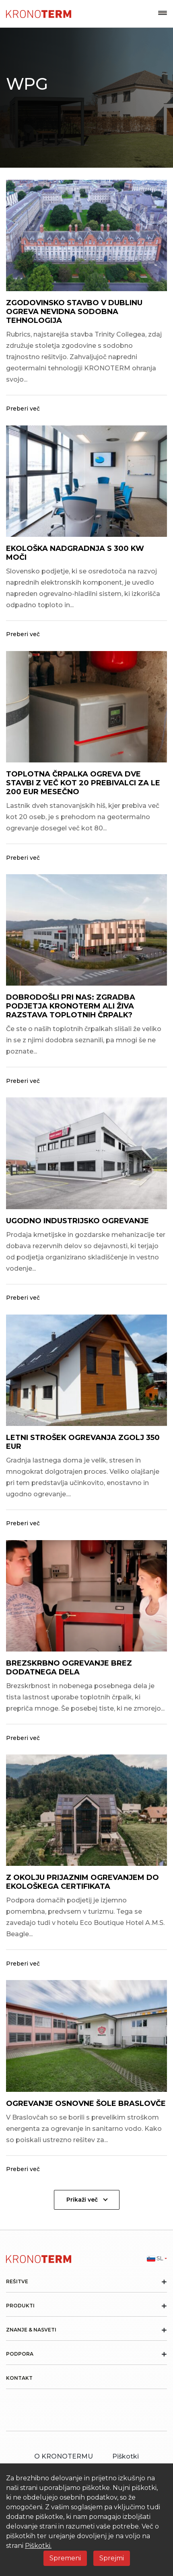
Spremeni (65, 2558)
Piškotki (125, 2456)
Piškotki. (38, 2545)
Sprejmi (111, 2558)
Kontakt (19, 2378)
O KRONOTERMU (63, 2456)
